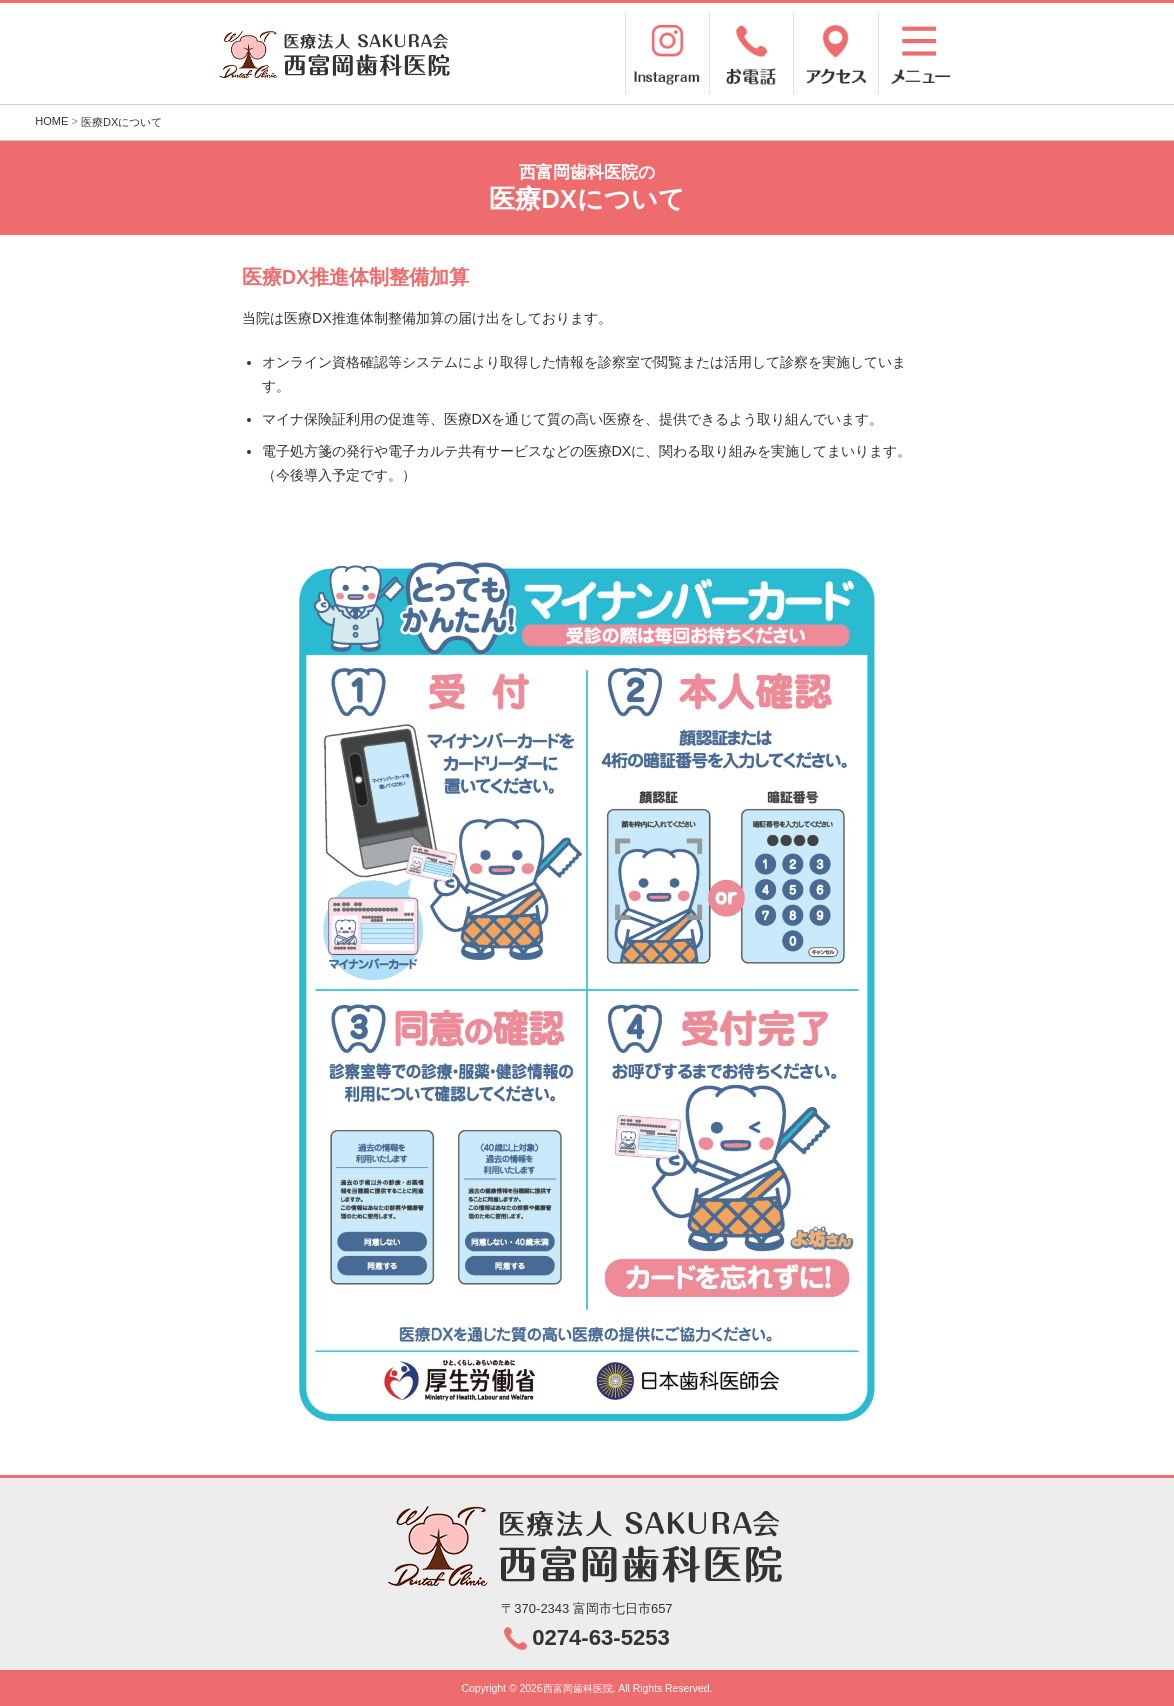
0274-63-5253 (601, 1637)
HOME (51, 121)
